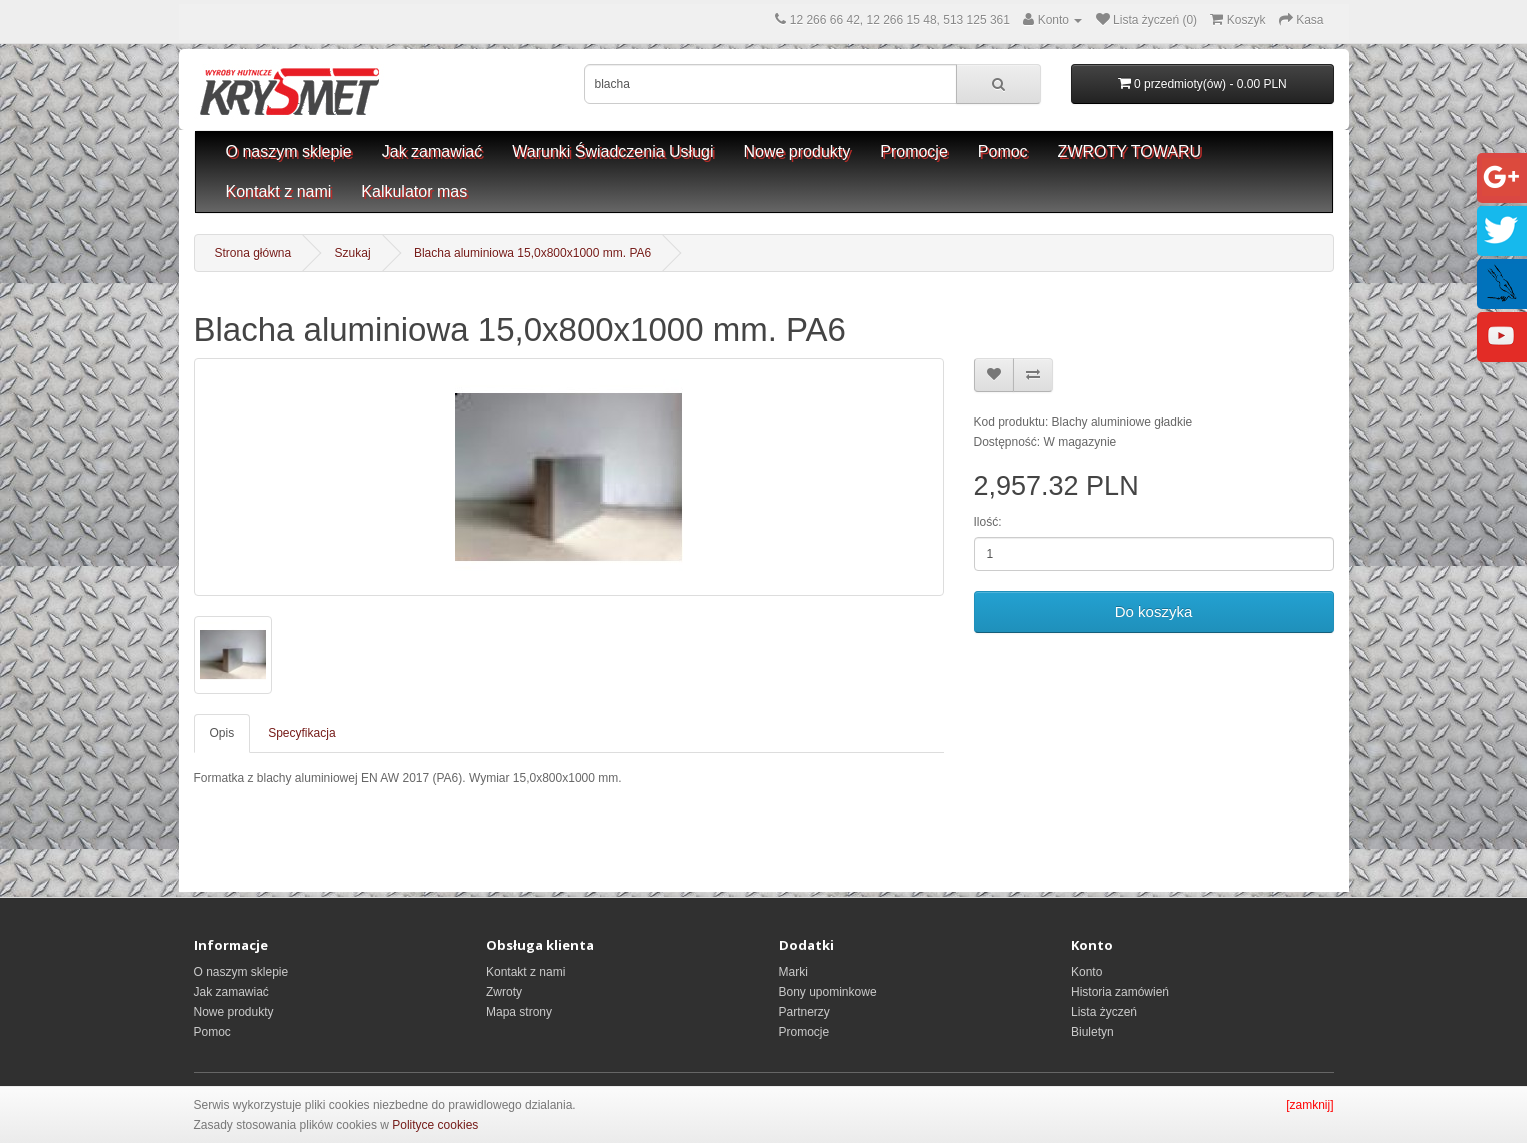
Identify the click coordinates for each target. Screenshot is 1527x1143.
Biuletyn (1092, 1032)
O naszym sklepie (289, 151)
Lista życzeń (1104, 1012)
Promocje (914, 151)
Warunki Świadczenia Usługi (612, 151)
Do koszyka (1154, 611)
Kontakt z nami (279, 191)
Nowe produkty (797, 151)
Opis (222, 733)
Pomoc (1003, 151)
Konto (1086, 972)
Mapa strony (519, 1012)
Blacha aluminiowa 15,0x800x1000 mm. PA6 (532, 253)
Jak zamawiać (432, 151)
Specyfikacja (301, 733)
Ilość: (988, 522)
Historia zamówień (1120, 992)
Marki (793, 972)
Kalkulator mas (414, 191)
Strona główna (253, 253)
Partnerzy (804, 1012)
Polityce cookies (435, 1125)
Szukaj (353, 253)
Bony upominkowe (828, 992)
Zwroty (504, 992)
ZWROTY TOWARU (1129, 151)
